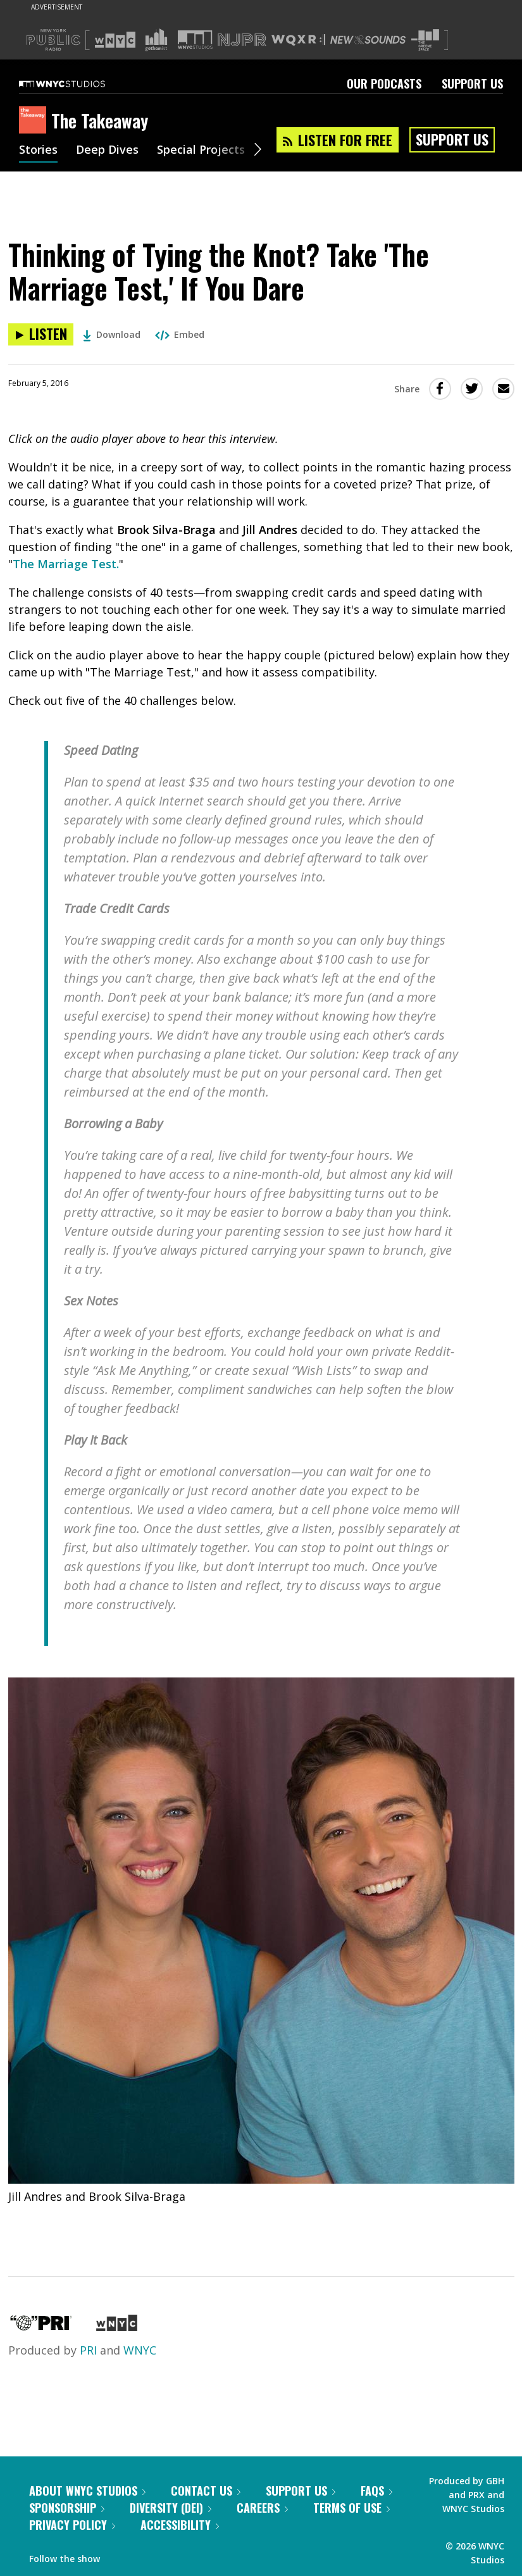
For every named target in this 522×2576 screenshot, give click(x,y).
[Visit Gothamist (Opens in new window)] (156, 39)
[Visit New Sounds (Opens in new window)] (368, 39)
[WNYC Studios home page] (78, 83)
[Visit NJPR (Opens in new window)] (242, 40)
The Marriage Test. (66, 563)
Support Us (472, 83)
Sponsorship (66, 2507)
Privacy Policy (72, 2525)
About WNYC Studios (87, 2490)
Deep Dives (107, 150)
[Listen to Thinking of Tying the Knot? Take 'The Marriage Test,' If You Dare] (40, 334)
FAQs (376, 2490)
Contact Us (205, 2490)
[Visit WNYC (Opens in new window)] (115, 40)
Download (111, 334)
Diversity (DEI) (170, 2507)
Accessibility (179, 2525)
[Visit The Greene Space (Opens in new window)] (425, 40)
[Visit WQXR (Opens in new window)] (298, 40)
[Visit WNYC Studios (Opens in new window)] (195, 39)
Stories (38, 150)
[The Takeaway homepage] (35, 120)
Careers (262, 2507)
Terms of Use (351, 2507)
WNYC (139, 2350)
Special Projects (201, 150)
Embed (179, 334)
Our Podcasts (384, 83)
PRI (88, 2350)
